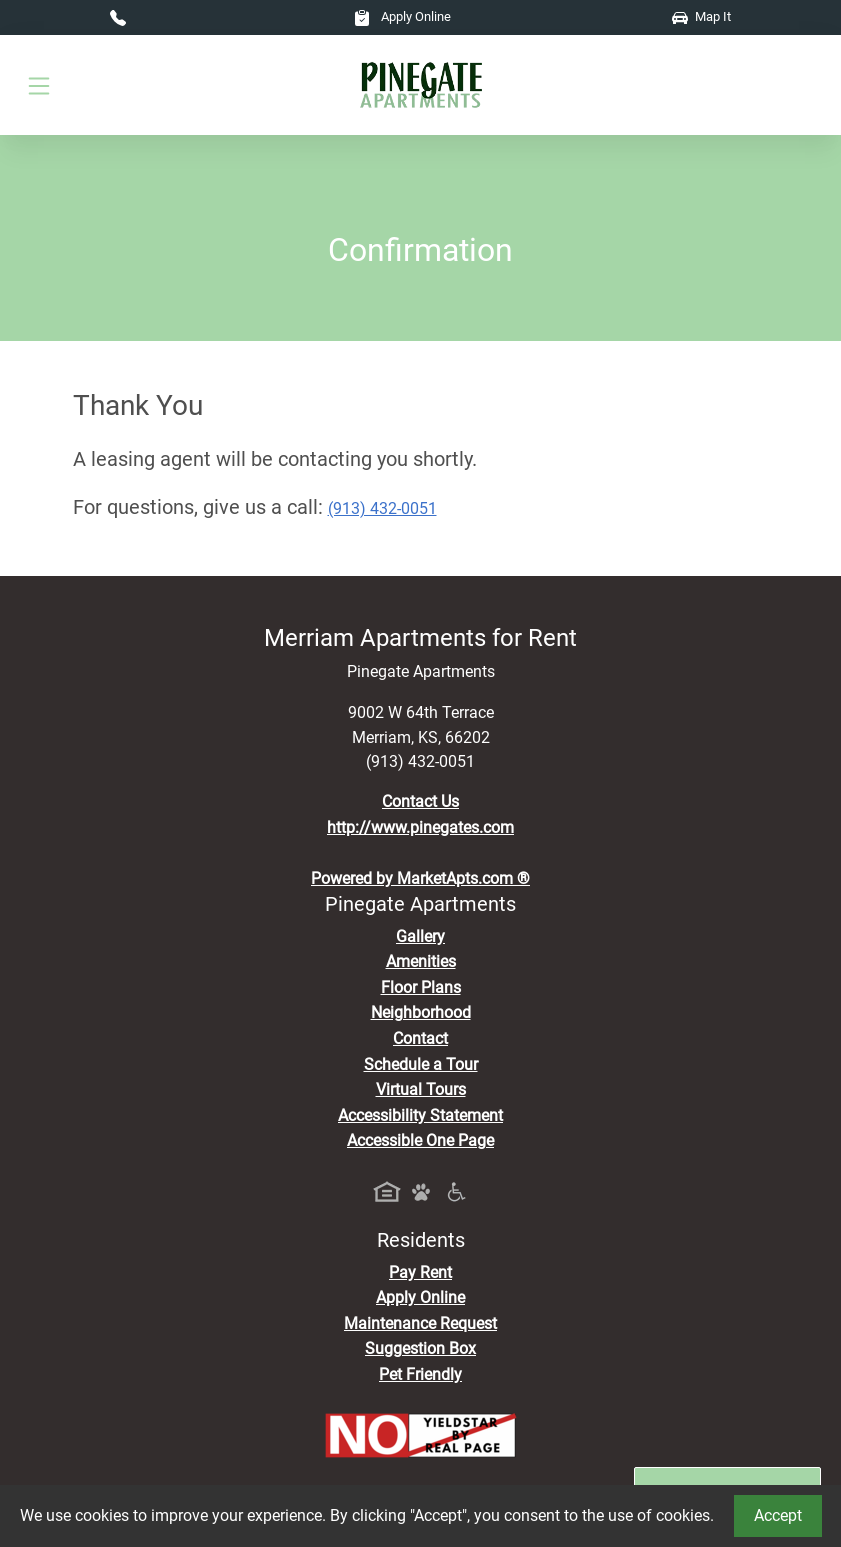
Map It (701, 16)
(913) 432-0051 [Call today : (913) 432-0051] (382, 508)
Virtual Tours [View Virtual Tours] (421, 1089)
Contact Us (420, 801)
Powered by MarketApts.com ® (420, 878)
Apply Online (402, 16)
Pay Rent (420, 1272)
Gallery (420, 936)
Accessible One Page (420, 1140)
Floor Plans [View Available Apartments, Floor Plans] (421, 987)
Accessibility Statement (420, 1115)
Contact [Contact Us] (420, 1038)
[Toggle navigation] (39, 85)
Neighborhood (421, 1012)
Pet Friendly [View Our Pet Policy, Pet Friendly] (420, 1374)
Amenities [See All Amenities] (421, 961)
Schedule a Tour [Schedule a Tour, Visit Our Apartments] (421, 1064)
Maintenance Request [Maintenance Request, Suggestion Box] (420, 1323)
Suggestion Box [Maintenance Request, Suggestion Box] (420, 1348)
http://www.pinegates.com (420, 827)
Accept (778, 1515)
